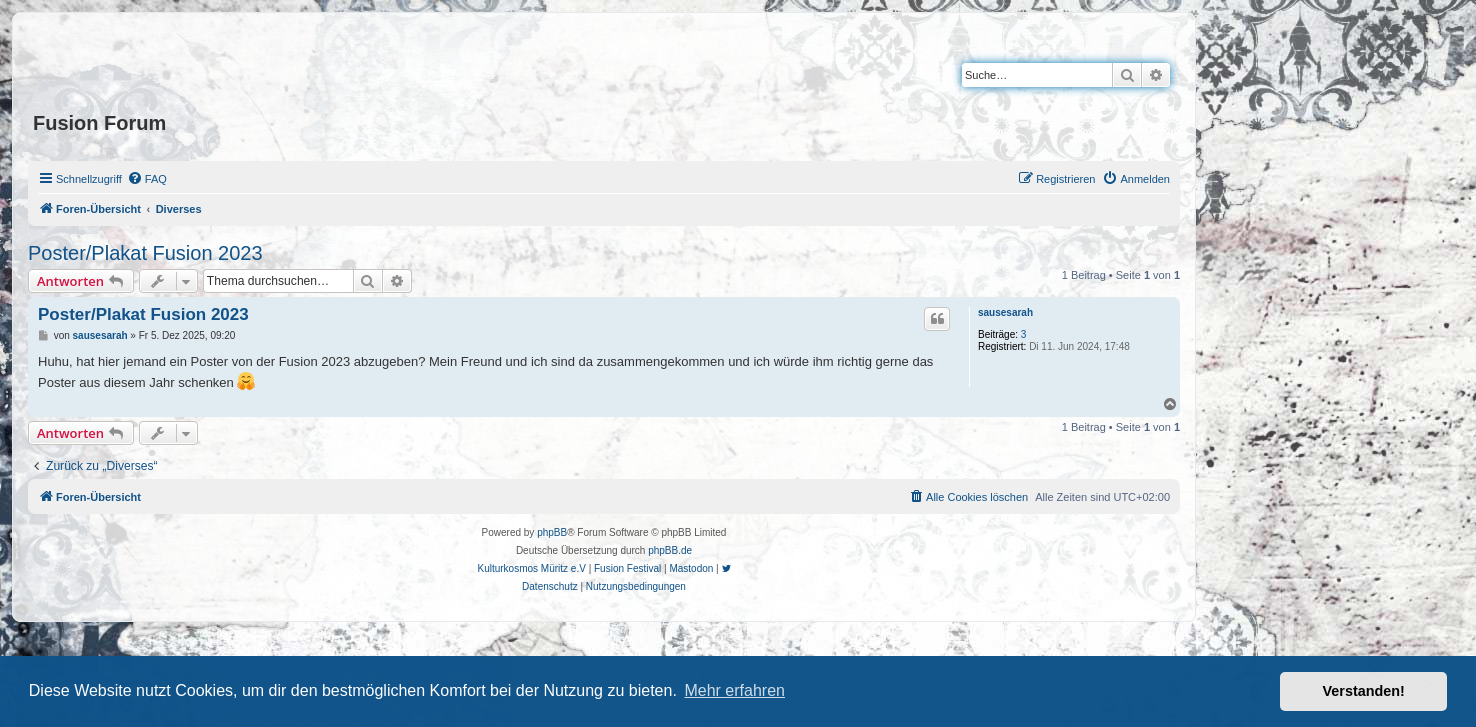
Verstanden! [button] (1364, 691)
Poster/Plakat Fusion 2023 (145, 253)
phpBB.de (670, 550)
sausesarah (1005, 312)
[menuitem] (147, 179)
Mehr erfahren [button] (734, 690)
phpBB (552, 532)
